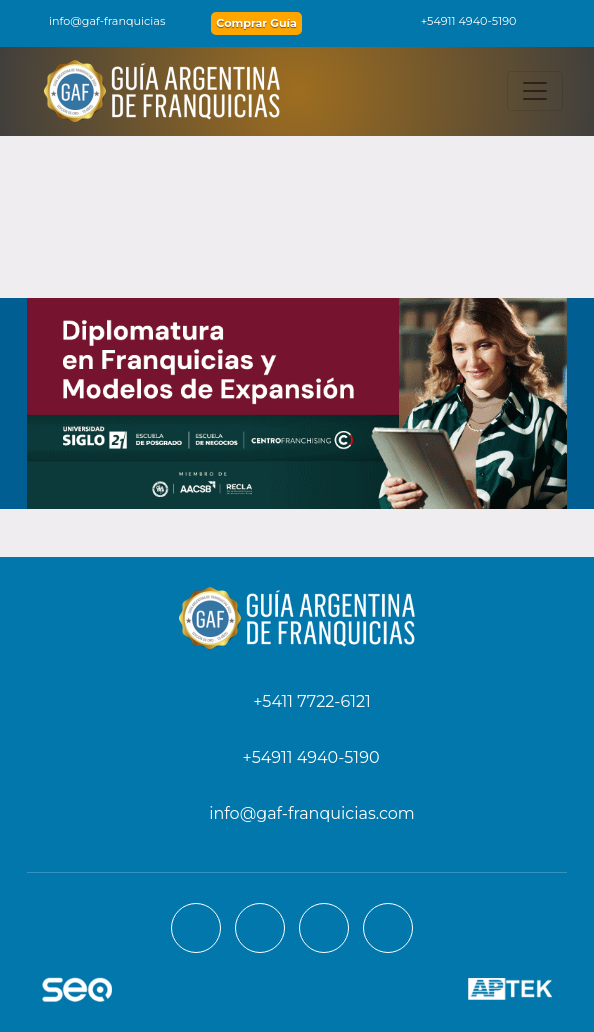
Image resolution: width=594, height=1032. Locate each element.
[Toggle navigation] (535, 91)
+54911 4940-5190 (458, 21)
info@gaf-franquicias (94, 21)
